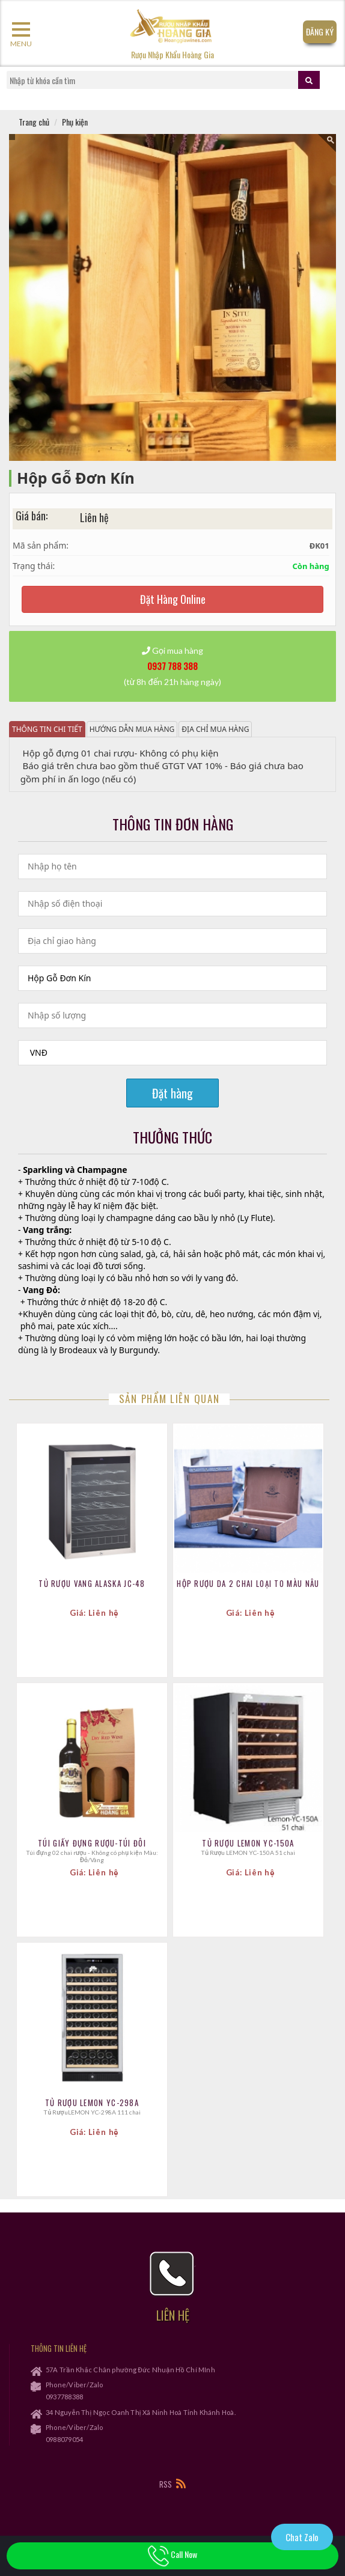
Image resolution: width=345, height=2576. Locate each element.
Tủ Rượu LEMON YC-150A (248, 1843)
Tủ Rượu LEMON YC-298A (92, 2102)
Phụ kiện (75, 121)
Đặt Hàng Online (173, 599)
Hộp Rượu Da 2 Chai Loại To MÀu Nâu (248, 1583)
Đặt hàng (172, 1093)
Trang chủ (34, 121)
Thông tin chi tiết (47, 729)
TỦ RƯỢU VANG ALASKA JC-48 (91, 1583)
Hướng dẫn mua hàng (132, 729)
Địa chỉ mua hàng (215, 729)
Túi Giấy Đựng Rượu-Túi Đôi (92, 1843)
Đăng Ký (320, 31)
